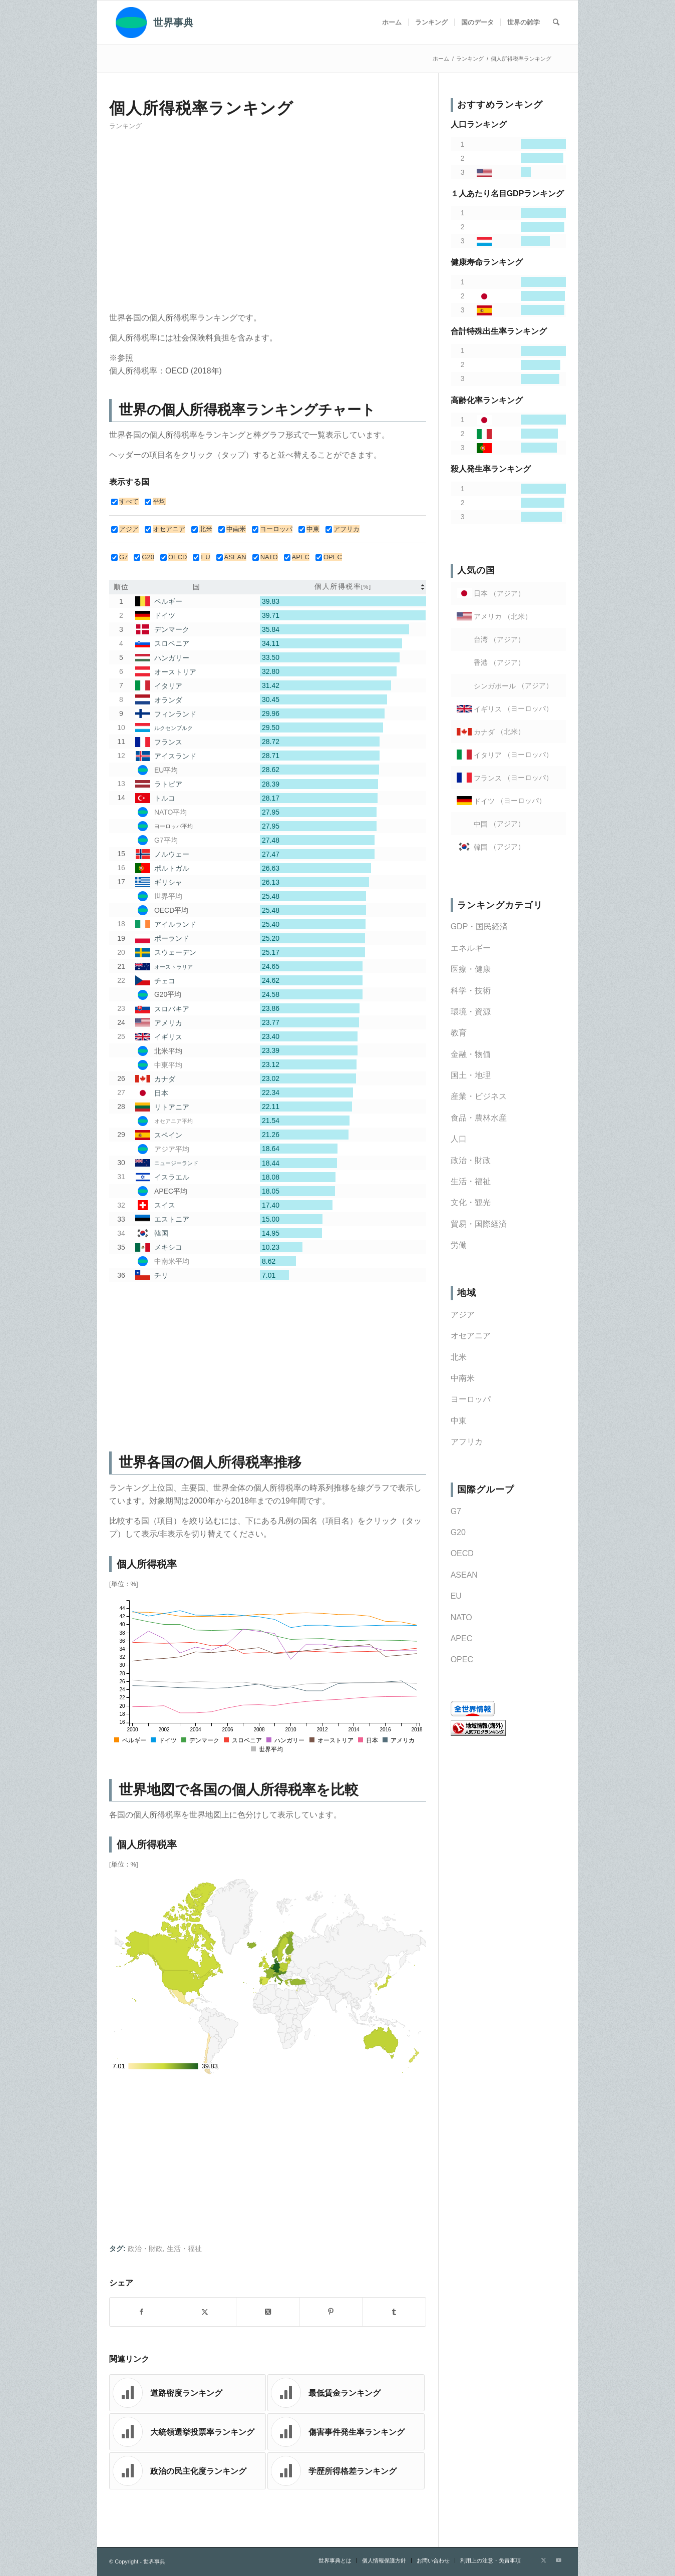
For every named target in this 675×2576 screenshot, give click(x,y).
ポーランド (171, 938)
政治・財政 (145, 2249)
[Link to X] (543, 2559)
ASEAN (464, 1575)
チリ (161, 1275)
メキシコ (168, 1247)
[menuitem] (392, 23)
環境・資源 (471, 1011)
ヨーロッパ (471, 1399)
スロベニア (171, 644)
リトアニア (171, 1107)
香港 (481, 663)
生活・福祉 (184, 2249)
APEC (462, 1638)
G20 (458, 1532)
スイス (164, 1205)
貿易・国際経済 (479, 1224)
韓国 (161, 1233)
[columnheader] (343, 587)
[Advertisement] (267, 225)
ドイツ (164, 616)
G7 (456, 1511)
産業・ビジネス (479, 1096)
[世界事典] (151, 23)
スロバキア (171, 1009)
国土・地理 (471, 1075)
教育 (459, 1032)
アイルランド (175, 924)
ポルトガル (171, 868)
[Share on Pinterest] (330, 2312)
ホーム (441, 59)
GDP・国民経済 (479, 926)
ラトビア (168, 784)
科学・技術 (471, 990)
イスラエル (171, 1177)
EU (456, 1596)
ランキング (125, 126)
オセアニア (471, 1335)
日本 (161, 1093)
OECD (462, 1553)
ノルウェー (171, 854)
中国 (481, 824)
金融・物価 (471, 1054)
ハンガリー (171, 658)
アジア (463, 1314)
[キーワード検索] (556, 23)
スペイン (168, 1135)
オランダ (168, 700)
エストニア (171, 1219)
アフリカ (467, 1441)
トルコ (164, 798)
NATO (461, 1617)
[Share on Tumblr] (394, 2312)
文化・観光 (471, 1202)
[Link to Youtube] (558, 2559)
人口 (459, 1139)
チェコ (164, 981)
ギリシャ (168, 882)
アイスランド (175, 756)
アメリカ (168, 1023)
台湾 (481, 640)
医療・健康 (471, 969)
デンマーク (171, 630)
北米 (459, 1357)
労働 (459, 1245)
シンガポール (495, 686)
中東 (459, 1420)
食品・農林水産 (479, 1118)
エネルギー (471, 948)
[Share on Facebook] (141, 2312)
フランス (168, 742)
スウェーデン (175, 952)
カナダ (164, 1079)
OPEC (462, 1659)
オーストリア (175, 672)
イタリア (168, 686)
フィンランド (175, 714)
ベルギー (168, 601)
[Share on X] (204, 2312)
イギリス (168, 1037)
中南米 (463, 1378)
